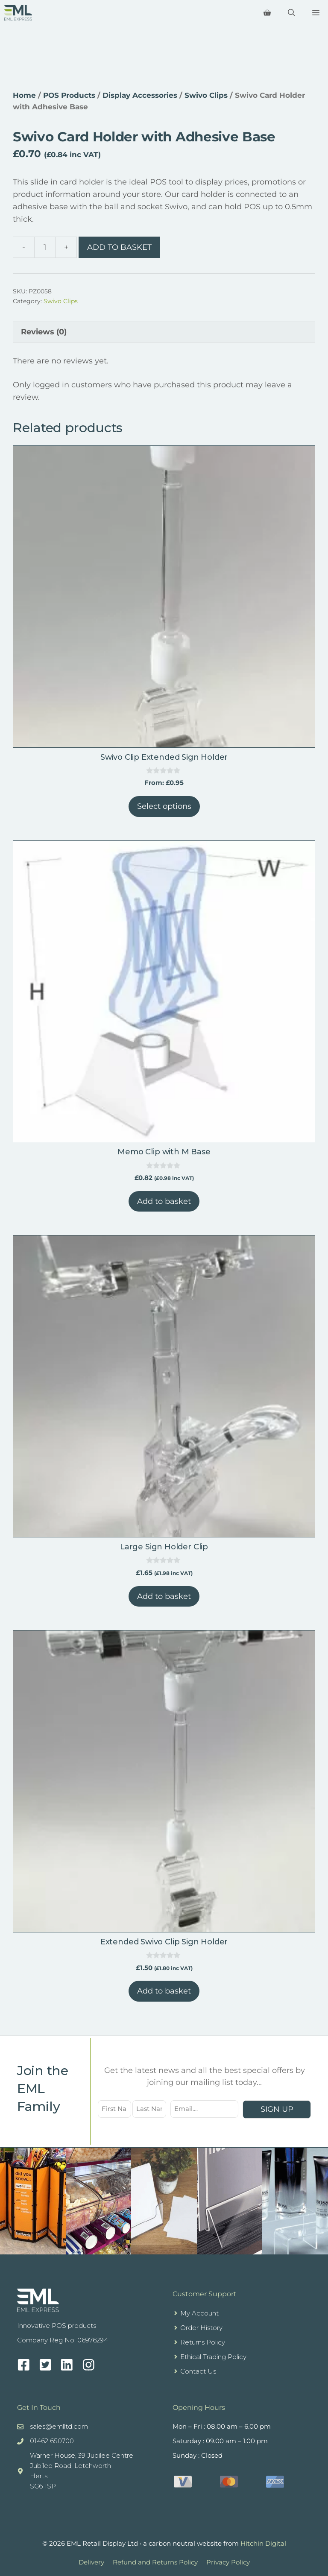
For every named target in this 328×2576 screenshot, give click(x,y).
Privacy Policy (228, 2562)
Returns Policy (202, 2342)
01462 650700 (52, 2441)
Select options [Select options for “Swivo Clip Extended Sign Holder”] (164, 806)
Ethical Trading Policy (213, 2357)
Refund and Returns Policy (155, 2562)
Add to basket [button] (164, 1201)
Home (24, 95)
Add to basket (119, 247)
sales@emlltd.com (59, 2426)
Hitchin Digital (263, 2543)
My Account (199, 2313)
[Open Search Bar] (291, 13)
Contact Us (198, 2371)
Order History (201, 2328)
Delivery (91, 2562)
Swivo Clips (206, 95)
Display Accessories (139, 95)
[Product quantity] (45, 247)
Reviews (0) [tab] (44, 332)
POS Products (69, 95)
